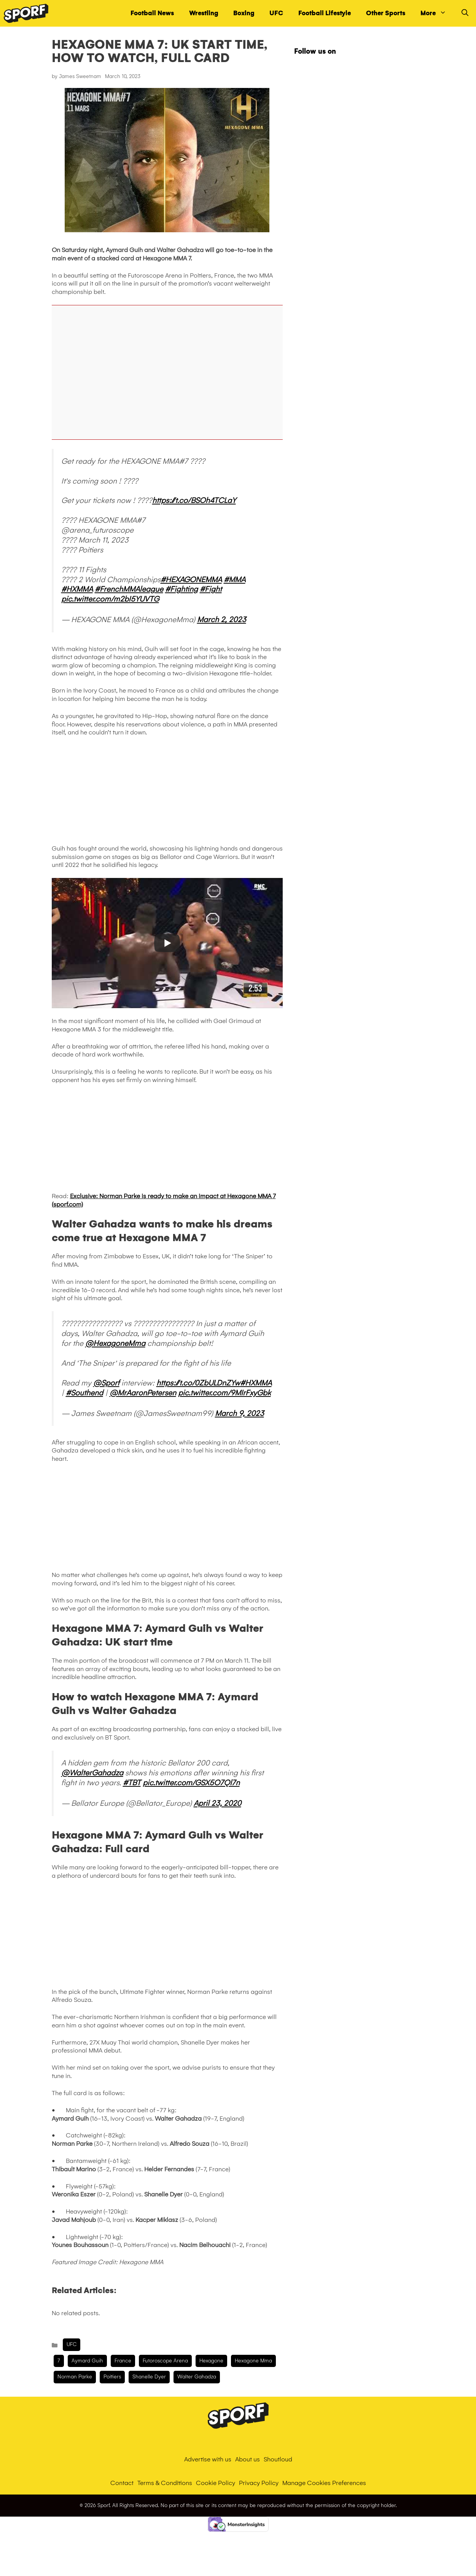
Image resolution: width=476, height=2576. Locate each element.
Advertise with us (207, 2459)
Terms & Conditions (164, 2483)
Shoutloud (278, 2459)
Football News (152, 13)
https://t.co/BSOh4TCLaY (194, 500)
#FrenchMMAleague (129, 589)
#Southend (84, 1392)
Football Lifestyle (324, 13)
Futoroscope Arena (165, 2360)
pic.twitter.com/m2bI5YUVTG (110, 598)
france (123, 2360)
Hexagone (211, 2360)
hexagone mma (253, 2360)
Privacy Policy (259, 2483)
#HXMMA (77, 589)
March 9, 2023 (239, 1413)
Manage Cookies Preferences (324, 2483)
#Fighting (181, 589)
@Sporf (106, 1382)
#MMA (234, 579)
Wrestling (203, 13)
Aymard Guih (87, 2360)
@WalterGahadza (92, 1772)
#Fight (211, 589)
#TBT (132, 1782)
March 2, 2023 (221, 619)
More (437, 13)
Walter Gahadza (196, 2376)
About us (247, 2459)
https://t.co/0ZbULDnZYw (198, 1382)
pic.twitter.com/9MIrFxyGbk (224, 1392)
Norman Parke (74, 2376)
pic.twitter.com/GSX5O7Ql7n (191, 1782)
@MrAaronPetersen (143, 1392)
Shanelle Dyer (149, 2376)
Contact (122, 2483)
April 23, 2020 (217, 1803)
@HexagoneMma (115, 1343)
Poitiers (112, 2376)
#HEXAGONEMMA (191, 579)
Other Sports (385, 13)
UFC (276, 13)
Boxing (243, 13)
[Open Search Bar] (465, 13)
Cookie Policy (215, 2483)
